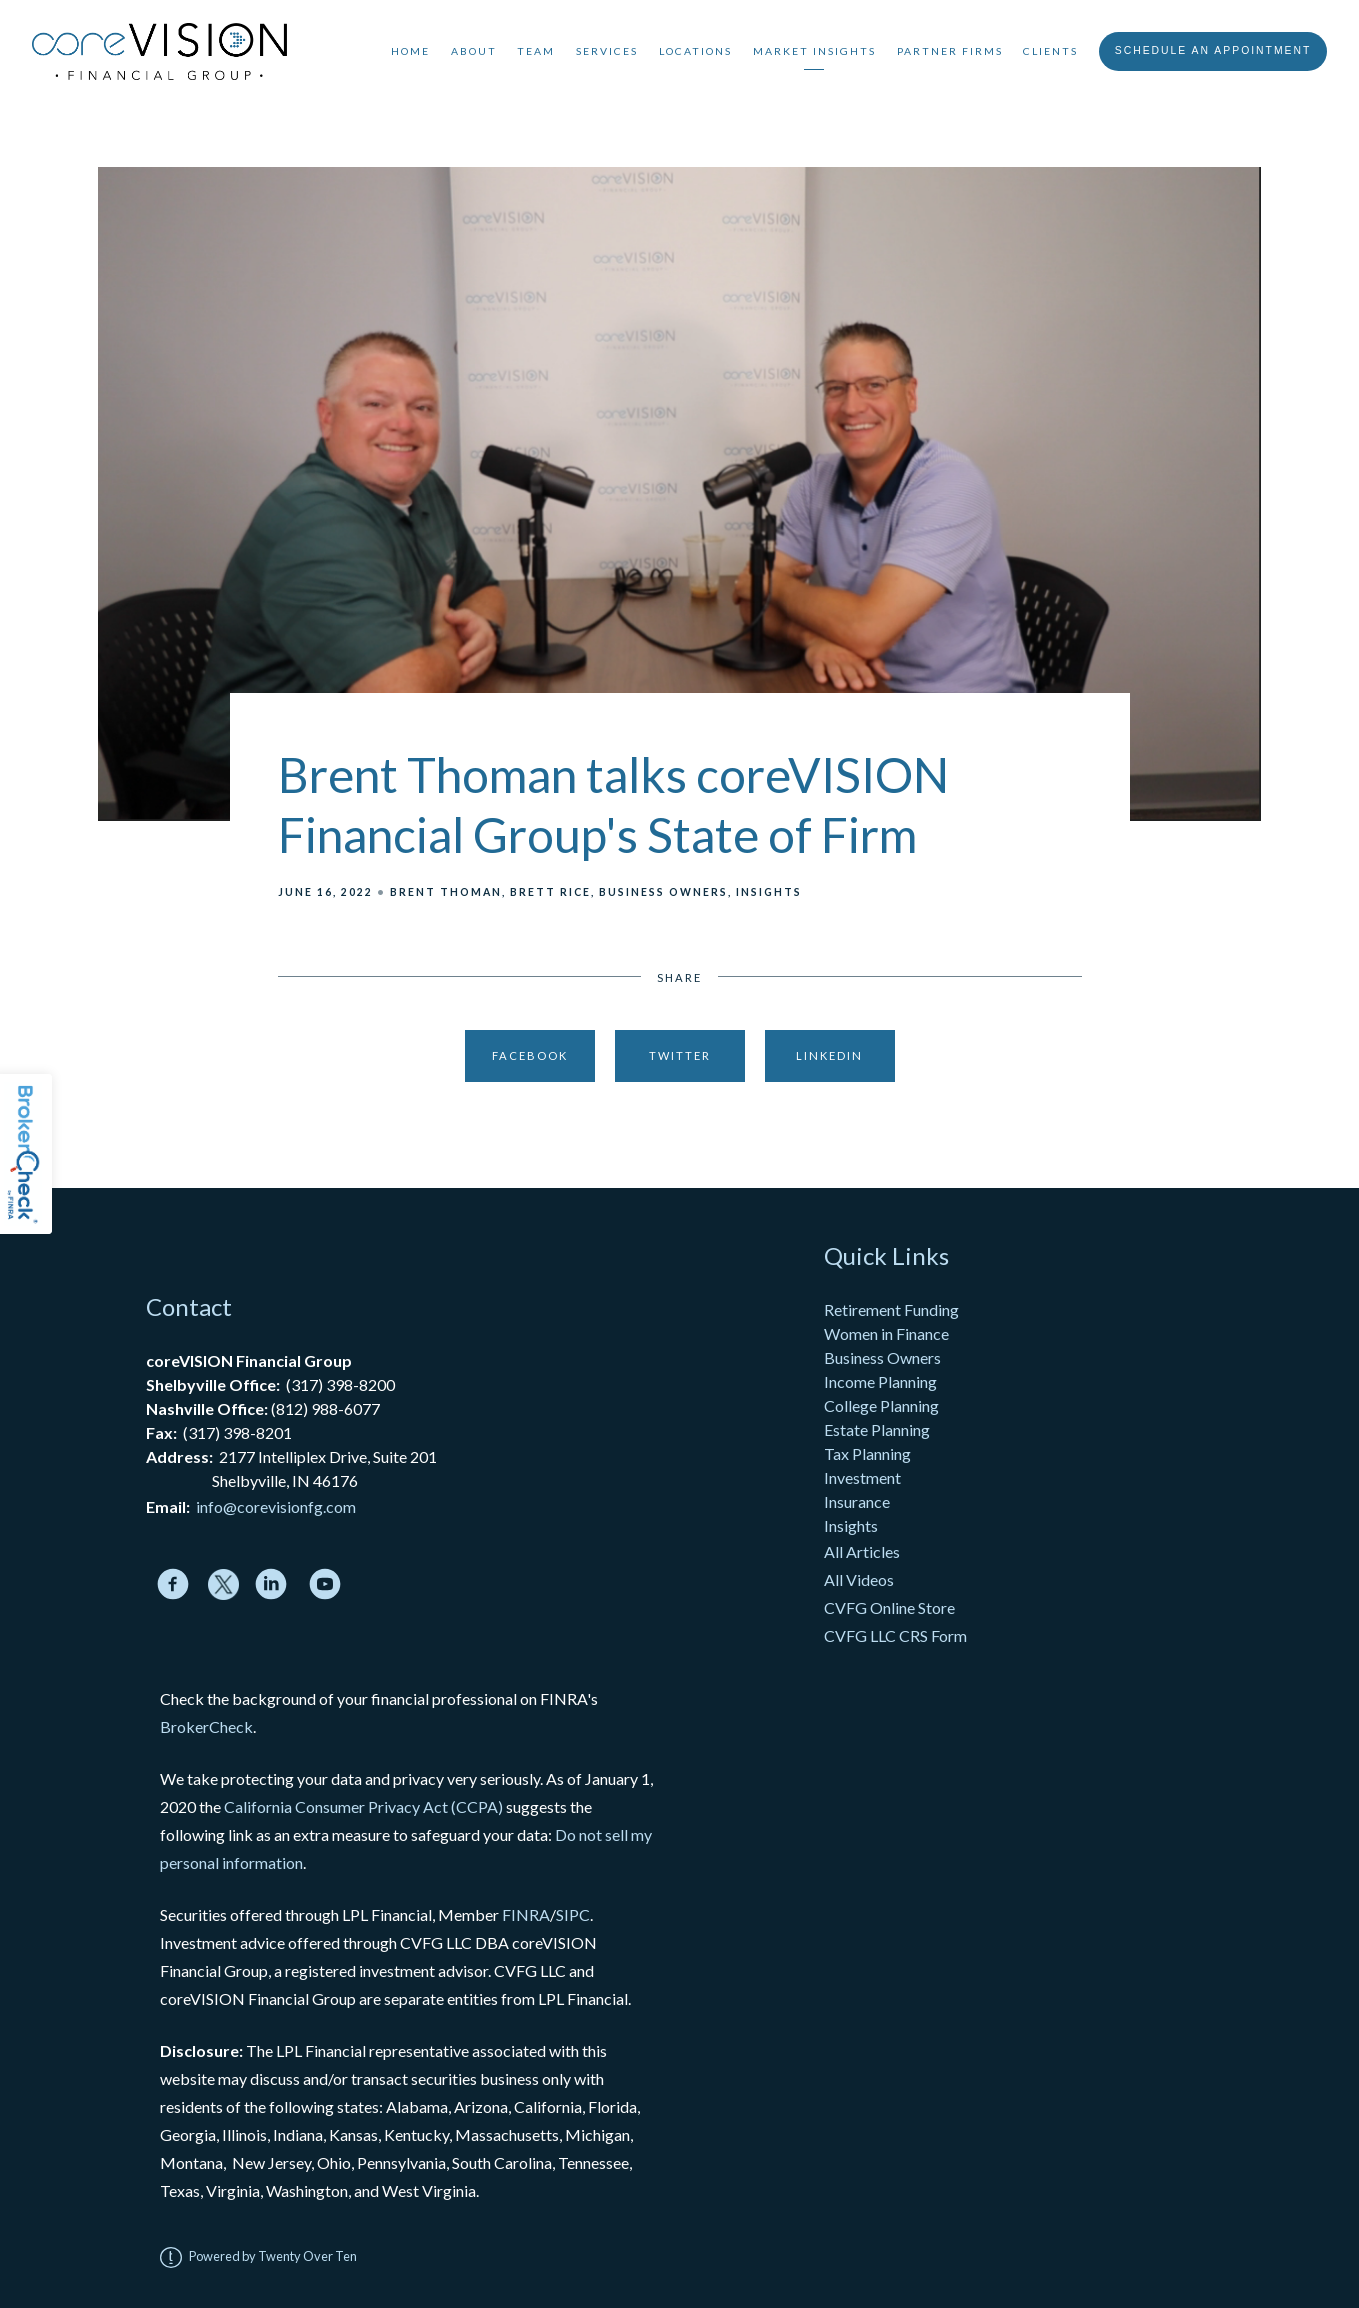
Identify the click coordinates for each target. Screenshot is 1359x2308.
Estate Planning (877, 1429)
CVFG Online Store (889, 1607)
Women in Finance (886, 1333)
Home (410, 51)
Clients (1050, 51)
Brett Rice (550, 892)
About (474, 51)
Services (607, 51)
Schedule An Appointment (1213, 50)
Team (536, 51)
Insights (769, 892)
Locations (695, 51)
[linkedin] (271, 1584)
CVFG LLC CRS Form (895, 1635)
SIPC (573, 1914)
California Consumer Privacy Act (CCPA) (363, 1806)
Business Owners (663, 892)
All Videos (859, 1579)
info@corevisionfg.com (276, 1506)
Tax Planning (867, 1453)
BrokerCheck (206, 1726)
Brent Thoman (446, 892)
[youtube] (325, 1584)
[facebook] (173, 1584)
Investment (862, 1477)
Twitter (680, 1055)
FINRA (526, 1914)
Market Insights (814, 51)
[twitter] (223, 1584)
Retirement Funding (891, 1309)
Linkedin (829, 1055)
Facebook (530, 1055)
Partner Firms (950, 51)
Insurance (857, 1501)
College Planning (881, 1405)
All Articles (863, 1551)
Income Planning (880, 1381)
